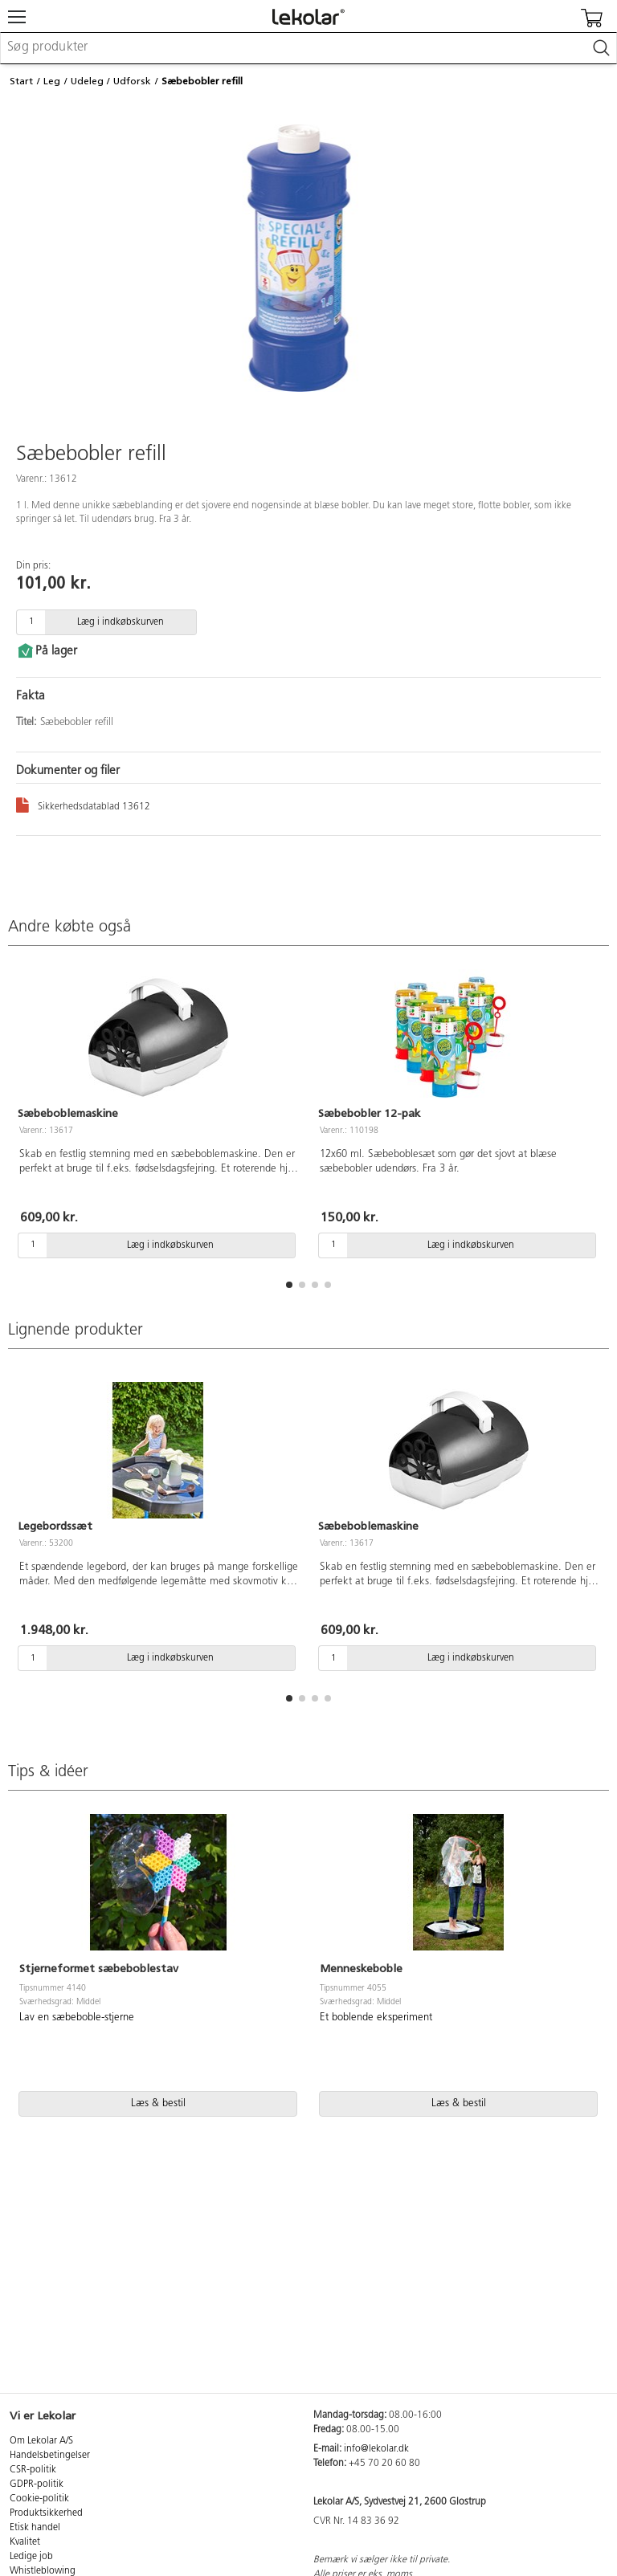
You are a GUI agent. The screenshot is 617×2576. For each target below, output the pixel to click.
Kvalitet (25, 2542)
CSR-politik (33, 2470)
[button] (289, 1285)
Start (21, 81)
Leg (51, 81)
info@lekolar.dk (376, 2449)
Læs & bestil (158, 2103)
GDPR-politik (36, 2484)
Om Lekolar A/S (41, 2441)
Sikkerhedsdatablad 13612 (83, 804)
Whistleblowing (43, 2571)
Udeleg (87, 81)
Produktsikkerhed (46, 2513)
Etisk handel (35, 2528)
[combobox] (308, 48)
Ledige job (31, 2557)
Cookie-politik (39, 2499)
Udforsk (132, 81)
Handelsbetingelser (50, 2455)
